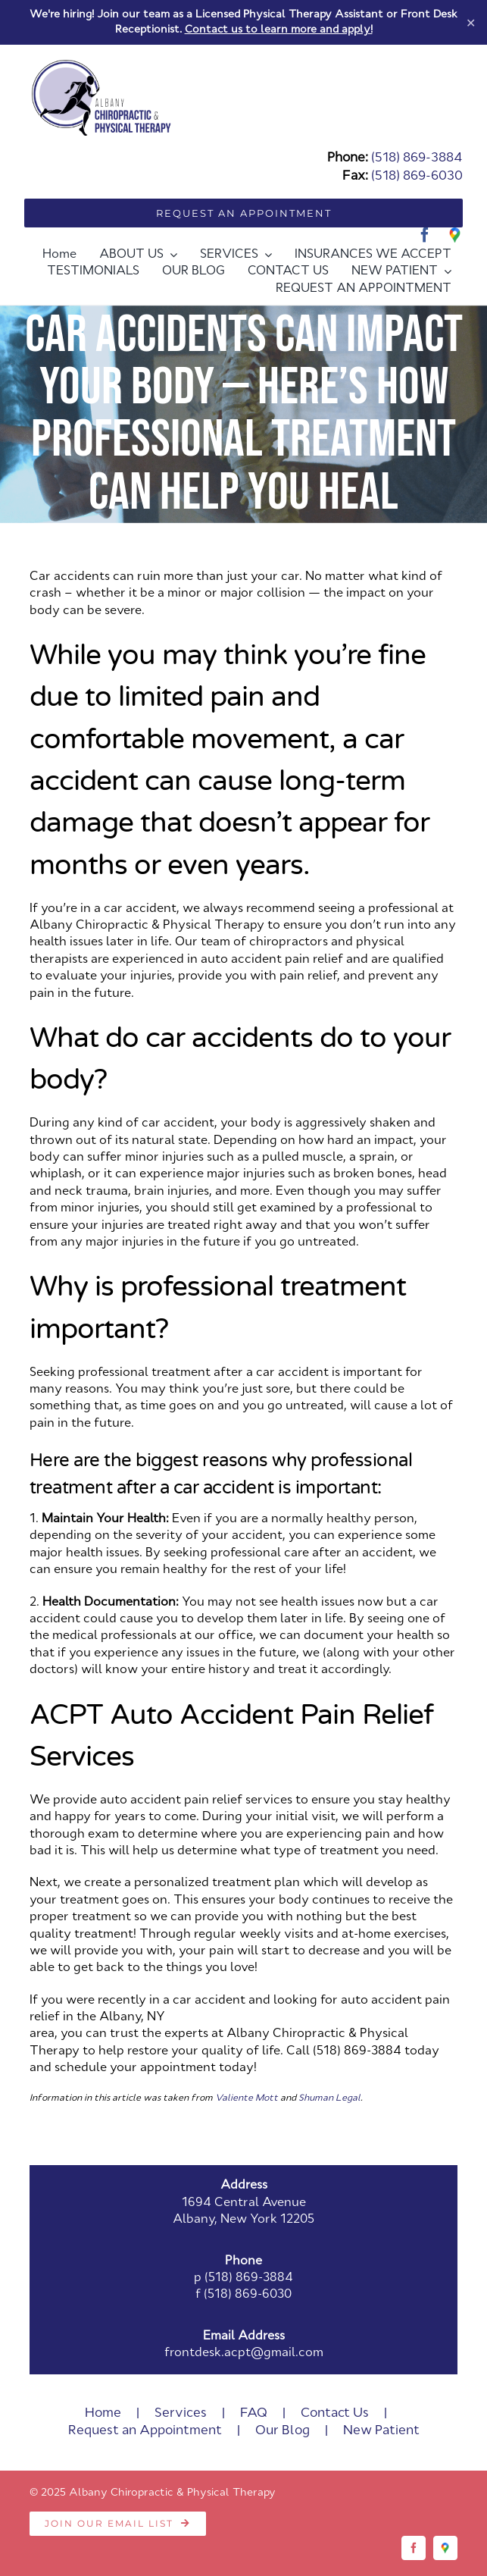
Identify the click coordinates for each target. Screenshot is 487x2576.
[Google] (455, 235)
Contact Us (335, 2413)
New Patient (381, 2430)
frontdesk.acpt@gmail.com (243, 2353)
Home (103, 2413)
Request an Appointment (145, 2430)
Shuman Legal (329, 2098)
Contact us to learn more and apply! (279, 30)
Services (181, 2413)
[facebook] (424, 235)
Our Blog (282, 2430)
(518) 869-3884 (417, 158)
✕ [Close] (471, 22)
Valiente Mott (246, 2098)
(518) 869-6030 (417, 176)
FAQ (253, 2413)
